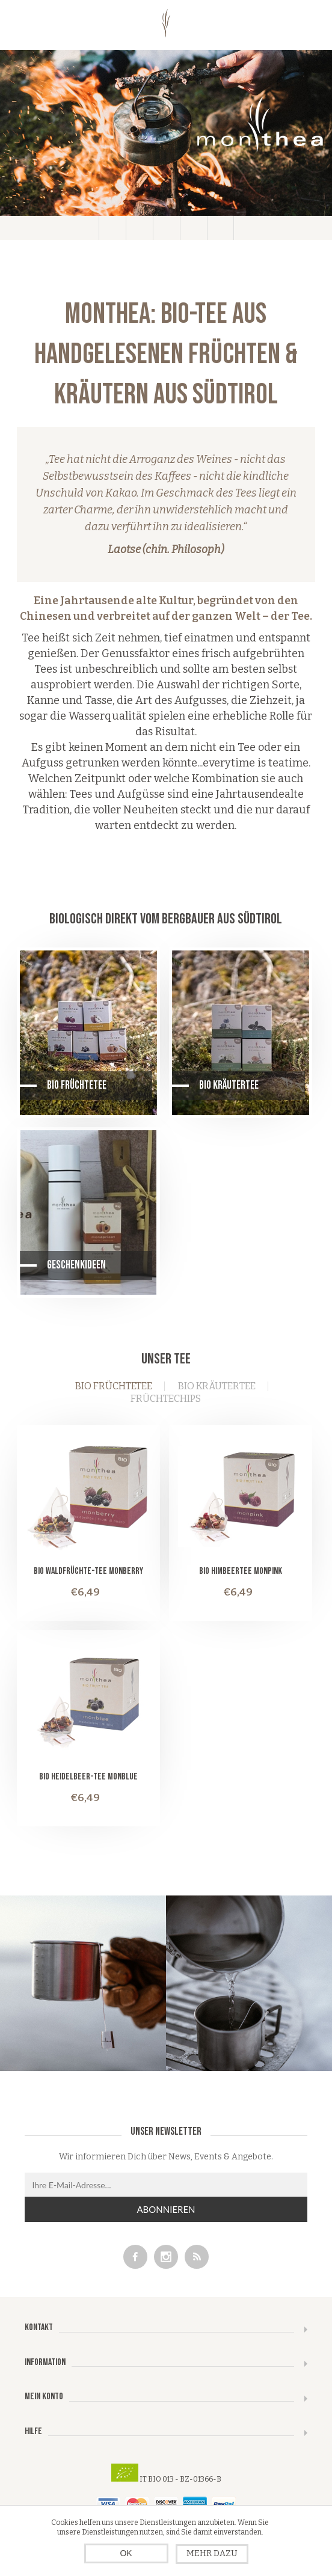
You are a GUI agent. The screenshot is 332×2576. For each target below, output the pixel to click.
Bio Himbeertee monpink (240, 1571)
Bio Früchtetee (76, 1085)
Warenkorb (193, 228)
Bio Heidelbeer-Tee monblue (88, 1776)
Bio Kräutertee (229, 1085)
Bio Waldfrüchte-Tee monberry (88, 1571)
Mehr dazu (212, 2553)
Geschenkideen (76, 1265)
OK (126, 2553)
